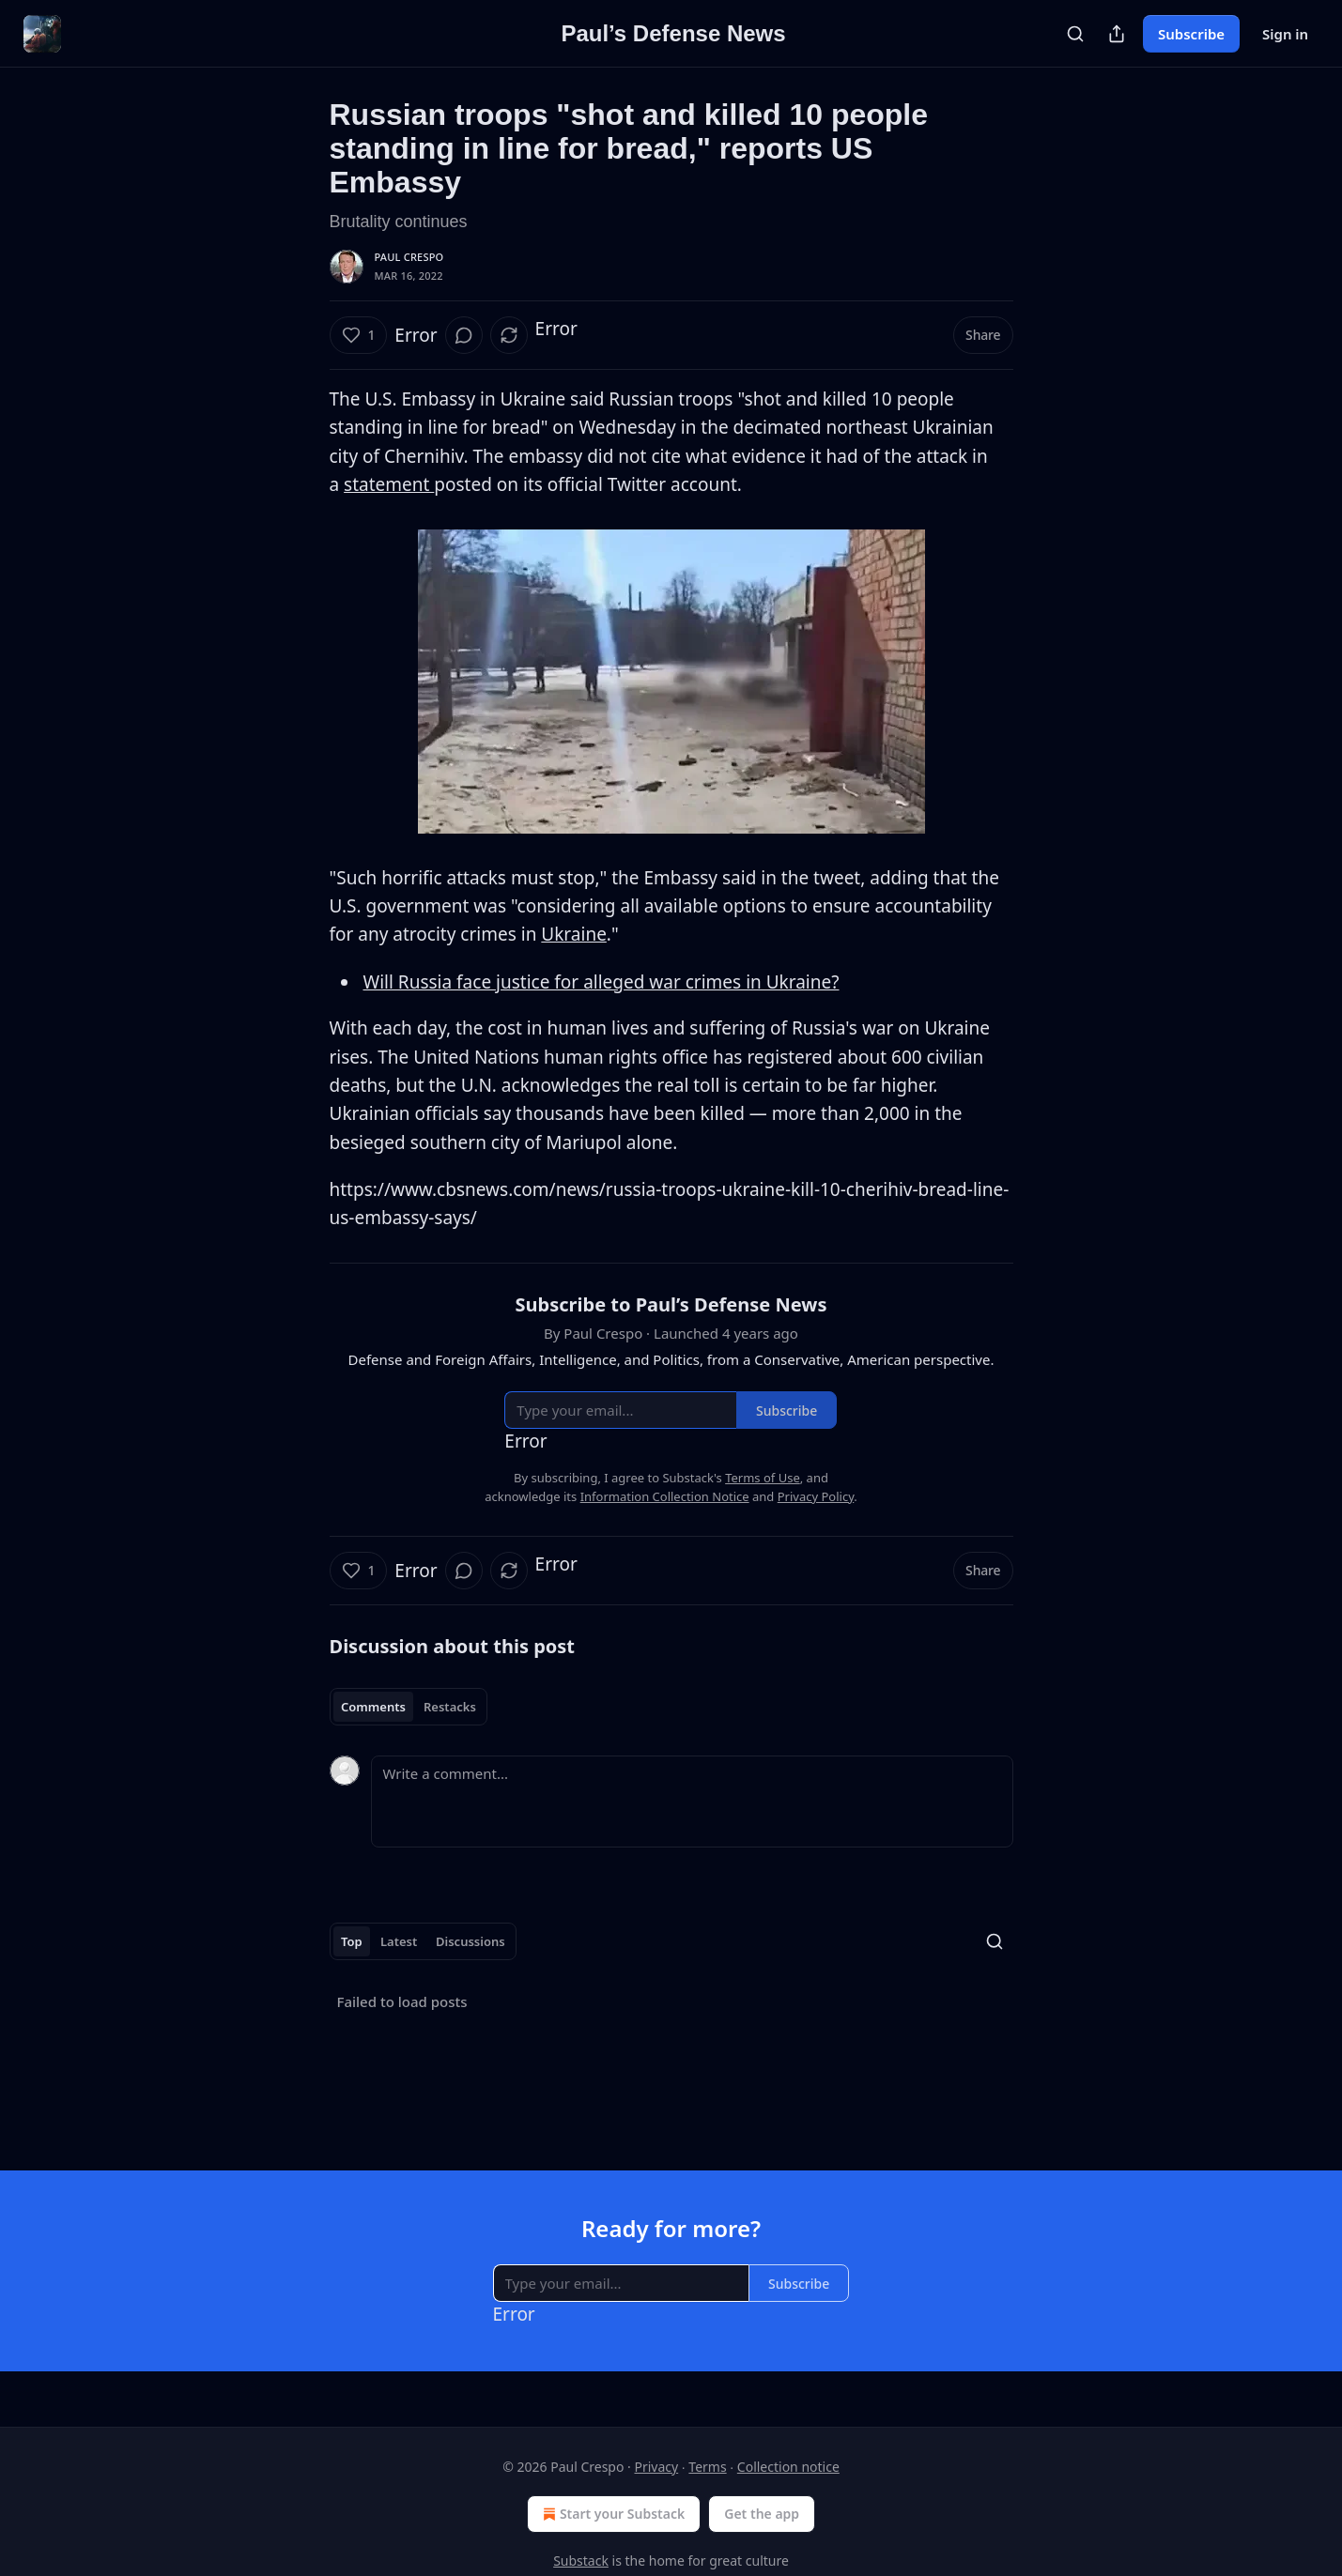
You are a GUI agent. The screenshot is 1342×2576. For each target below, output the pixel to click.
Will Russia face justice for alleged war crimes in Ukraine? (601, 982)
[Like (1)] (359, 335)
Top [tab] (351, 1941)
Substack (581, 2560)
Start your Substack (612, 2514)
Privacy (656, 2467)
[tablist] (409, 1706)
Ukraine (574, 934)
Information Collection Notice (664, 1496)
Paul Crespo (409, 257)
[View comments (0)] (464, 335)
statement (389, 484)
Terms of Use (762, 1477)
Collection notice (788, 2467)
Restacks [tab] (450, 1706)
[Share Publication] (1116, 34)
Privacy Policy (816, 1496)
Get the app (761, 2513)
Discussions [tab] (470, 1941)
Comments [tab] (373, 1706)
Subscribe (1191, 33)
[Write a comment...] (692, 1802)
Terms (707, 2467)
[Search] (1075, 34)
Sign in (1285, 33)
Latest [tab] (398, 1941)
